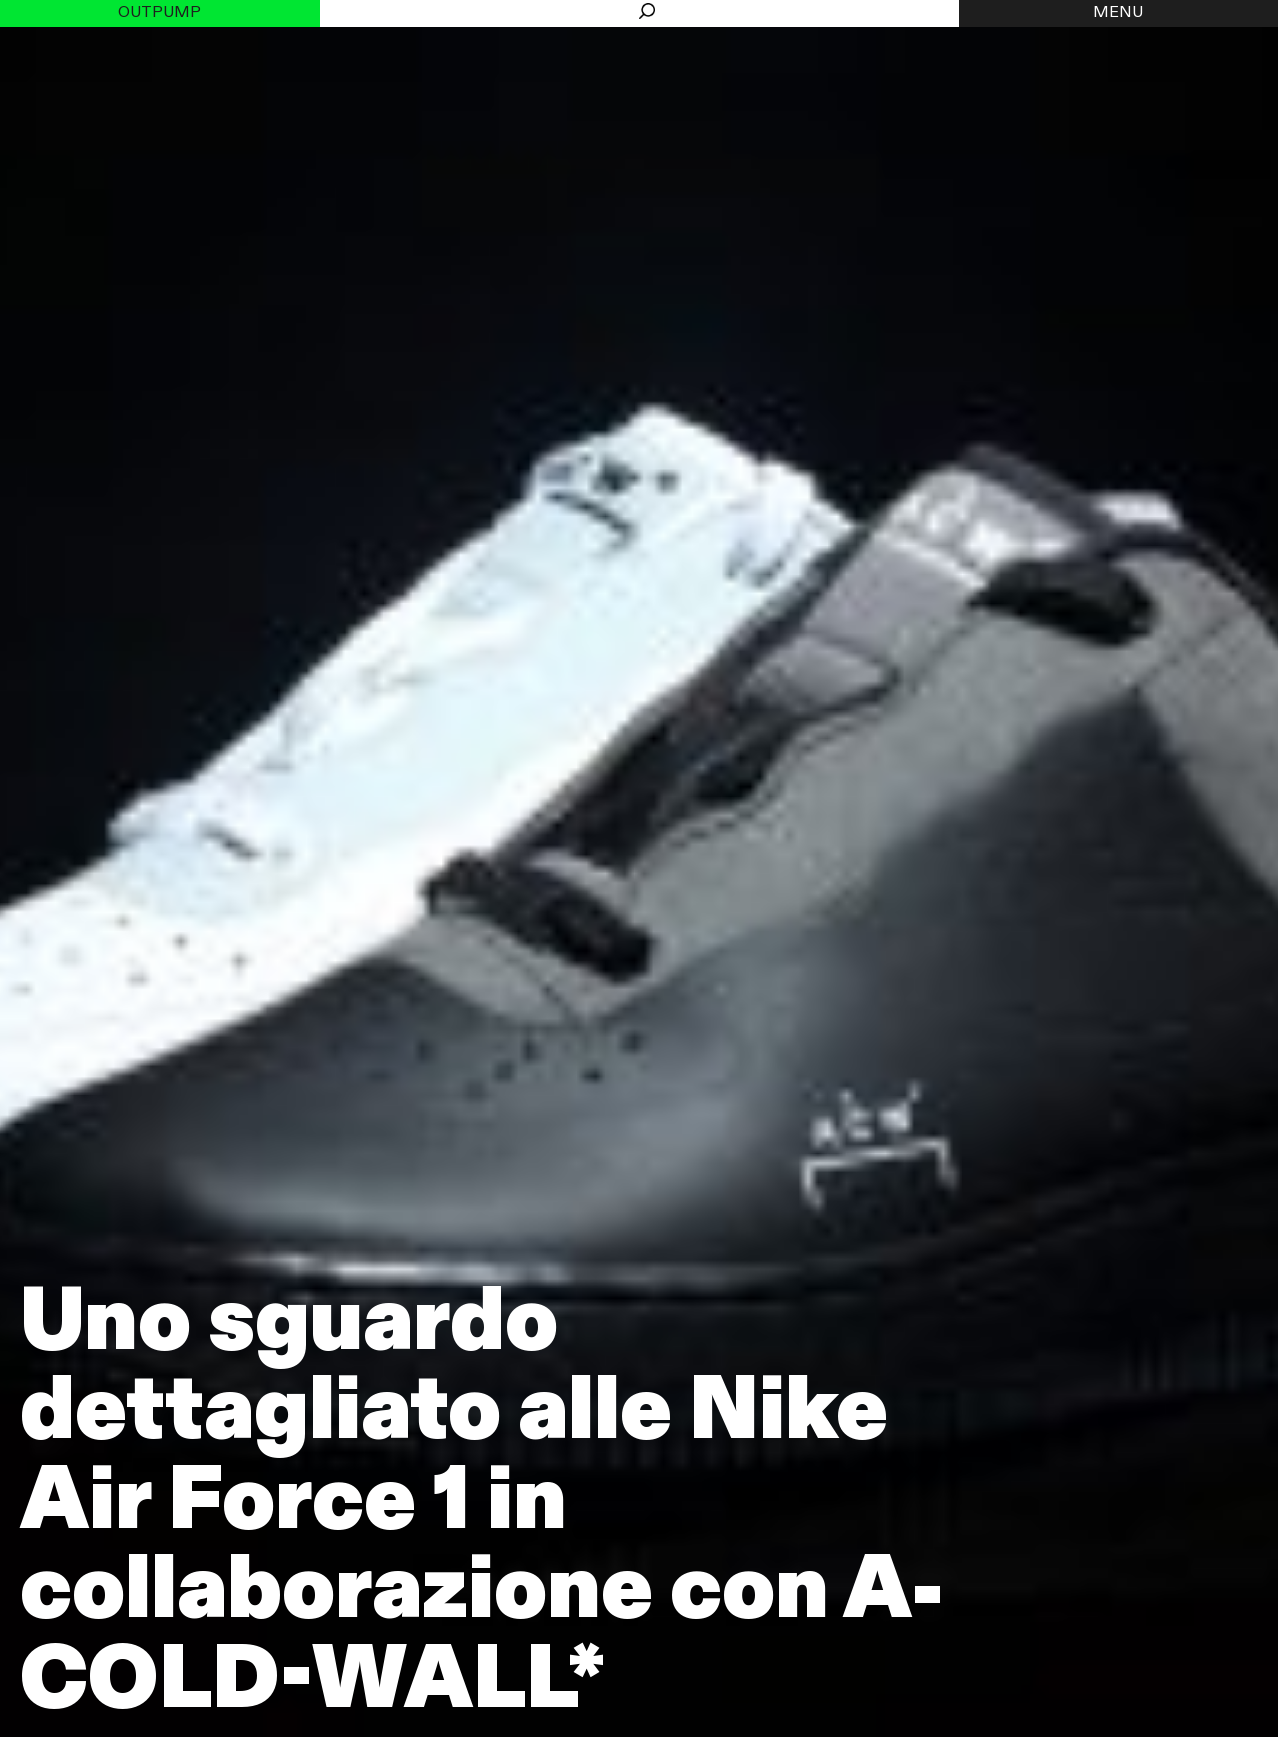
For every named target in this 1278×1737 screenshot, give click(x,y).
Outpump (159, 13)
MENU (1118, 13)
